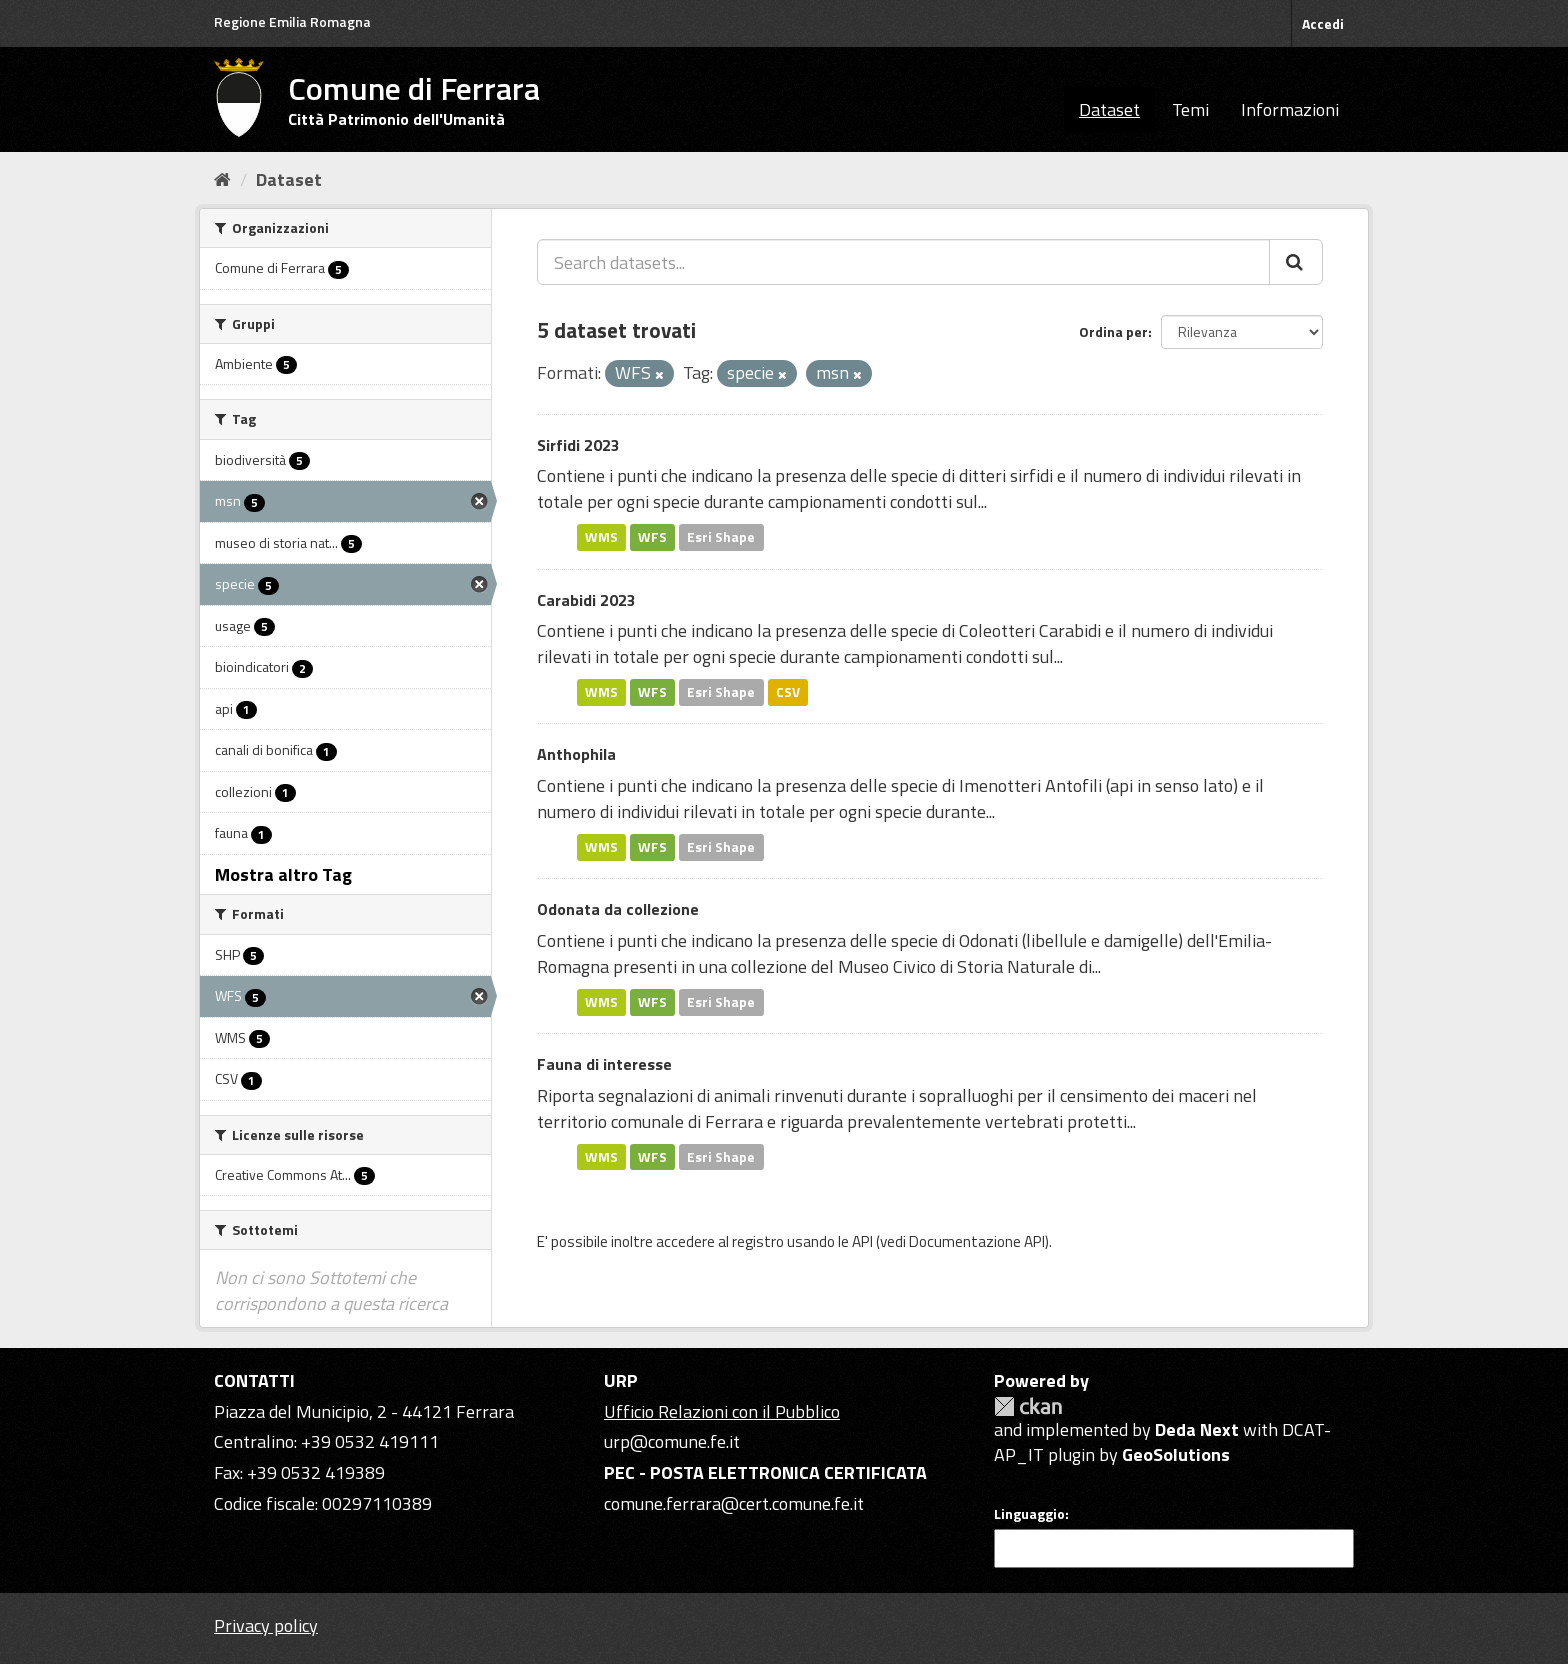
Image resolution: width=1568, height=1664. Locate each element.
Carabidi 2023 (586, 600)
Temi (1190, 109)
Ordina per (1113, 331)
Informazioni (1290, 109)
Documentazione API (977, 1241)
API (862, 1241)
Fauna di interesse (604, 1064)
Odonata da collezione (618, 909)
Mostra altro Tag (283, 874)
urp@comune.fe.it (672, 1441)
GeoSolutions (1176, 1454)
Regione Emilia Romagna (292, 21)
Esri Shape (721, 537)
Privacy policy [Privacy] (266, 1625)
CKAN (1028, 1406)
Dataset (1109, 109)
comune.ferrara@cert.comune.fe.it (734, 1503)
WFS (652, 537)
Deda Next (1197, 1429)
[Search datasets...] (903, 262)
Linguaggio (1029, 1514)
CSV (788, 692)
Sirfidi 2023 (578, 445)
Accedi (1323, 23)
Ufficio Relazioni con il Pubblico (722, 1411)
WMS (601, 537)
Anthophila (576, 754)
